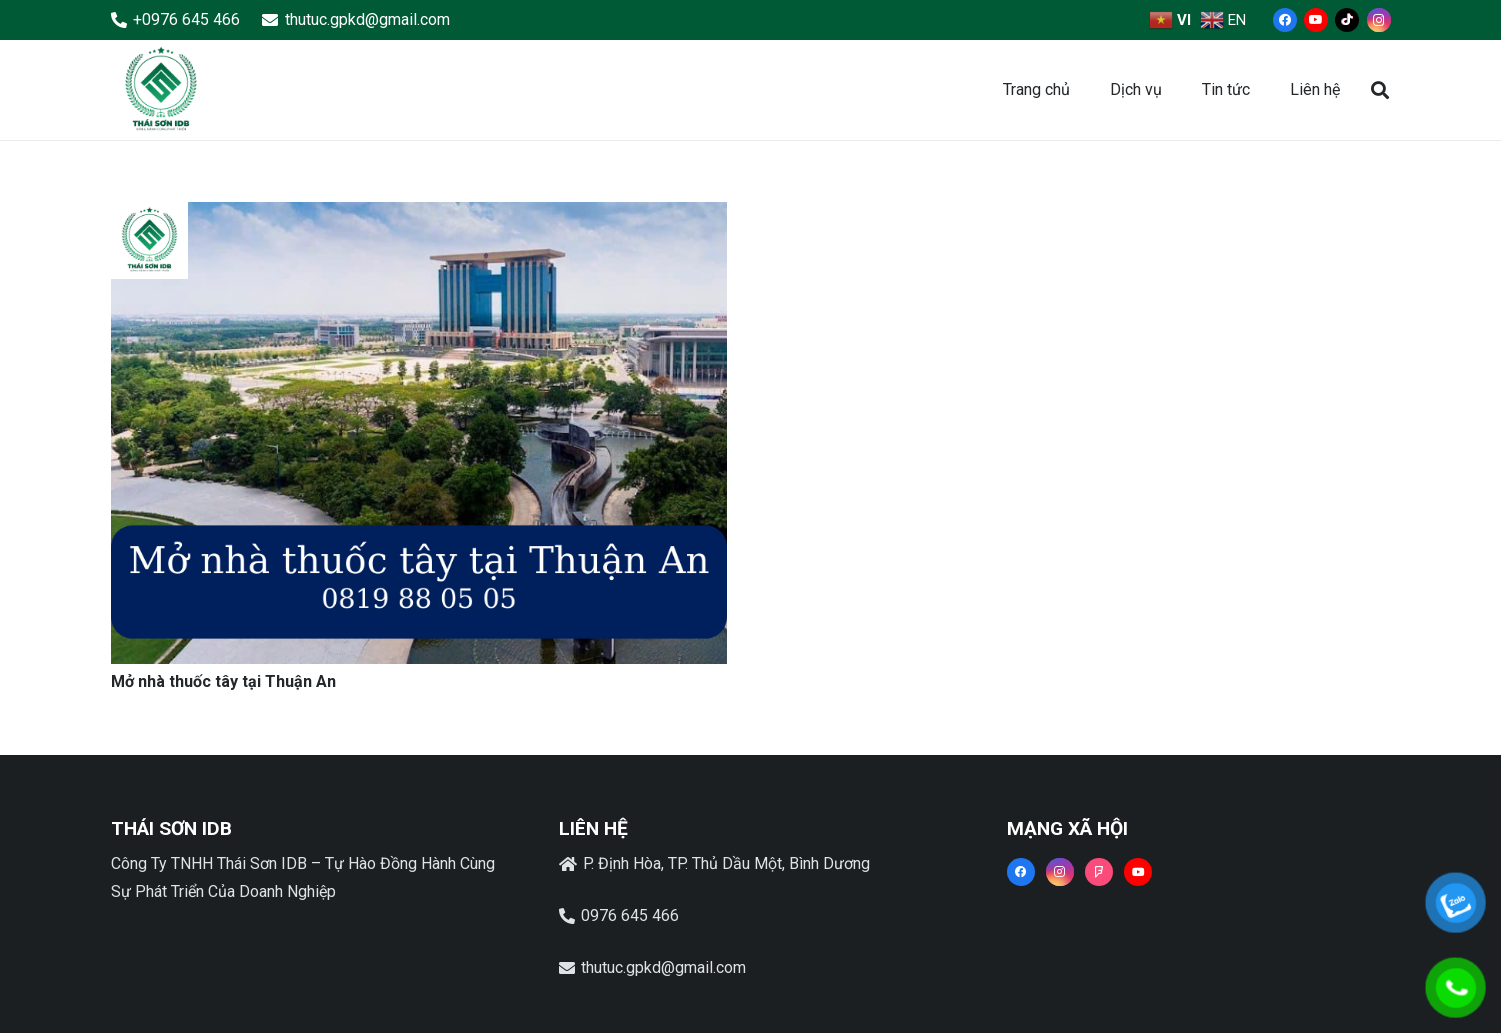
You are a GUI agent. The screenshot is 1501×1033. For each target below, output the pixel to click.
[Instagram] (1379, 20)
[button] (1380, 90)
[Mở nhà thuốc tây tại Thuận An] (419, 215)
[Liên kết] (161, 90)
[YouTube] (1316, 20)
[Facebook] (1285, 20)
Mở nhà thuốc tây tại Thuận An (223, 681)
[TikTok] (1347, 20)
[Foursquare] (1099, 872)
